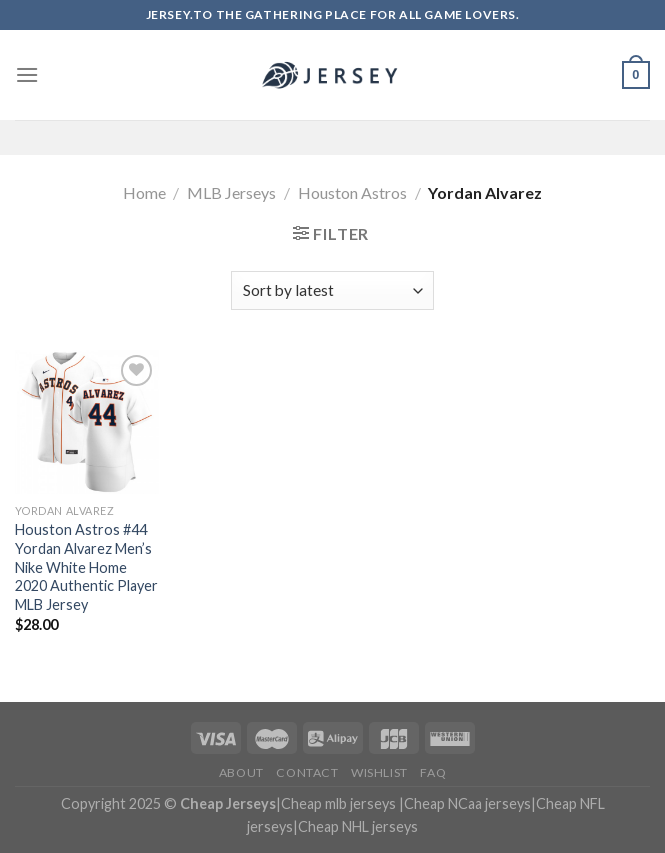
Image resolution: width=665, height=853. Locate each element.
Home (144, 192)
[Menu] (27, 74)
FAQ (433, 772)
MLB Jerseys (231, 192)
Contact (307, 772)
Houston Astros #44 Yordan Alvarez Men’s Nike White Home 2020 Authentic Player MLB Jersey (86, 567)
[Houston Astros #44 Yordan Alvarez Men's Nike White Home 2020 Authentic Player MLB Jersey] (87, 422)
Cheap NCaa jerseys (467, 803)
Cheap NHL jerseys (358, 826)
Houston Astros (352, 192)
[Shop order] (332, 290)
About (241, 772)
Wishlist (379, 772)
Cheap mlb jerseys (338, 803)
